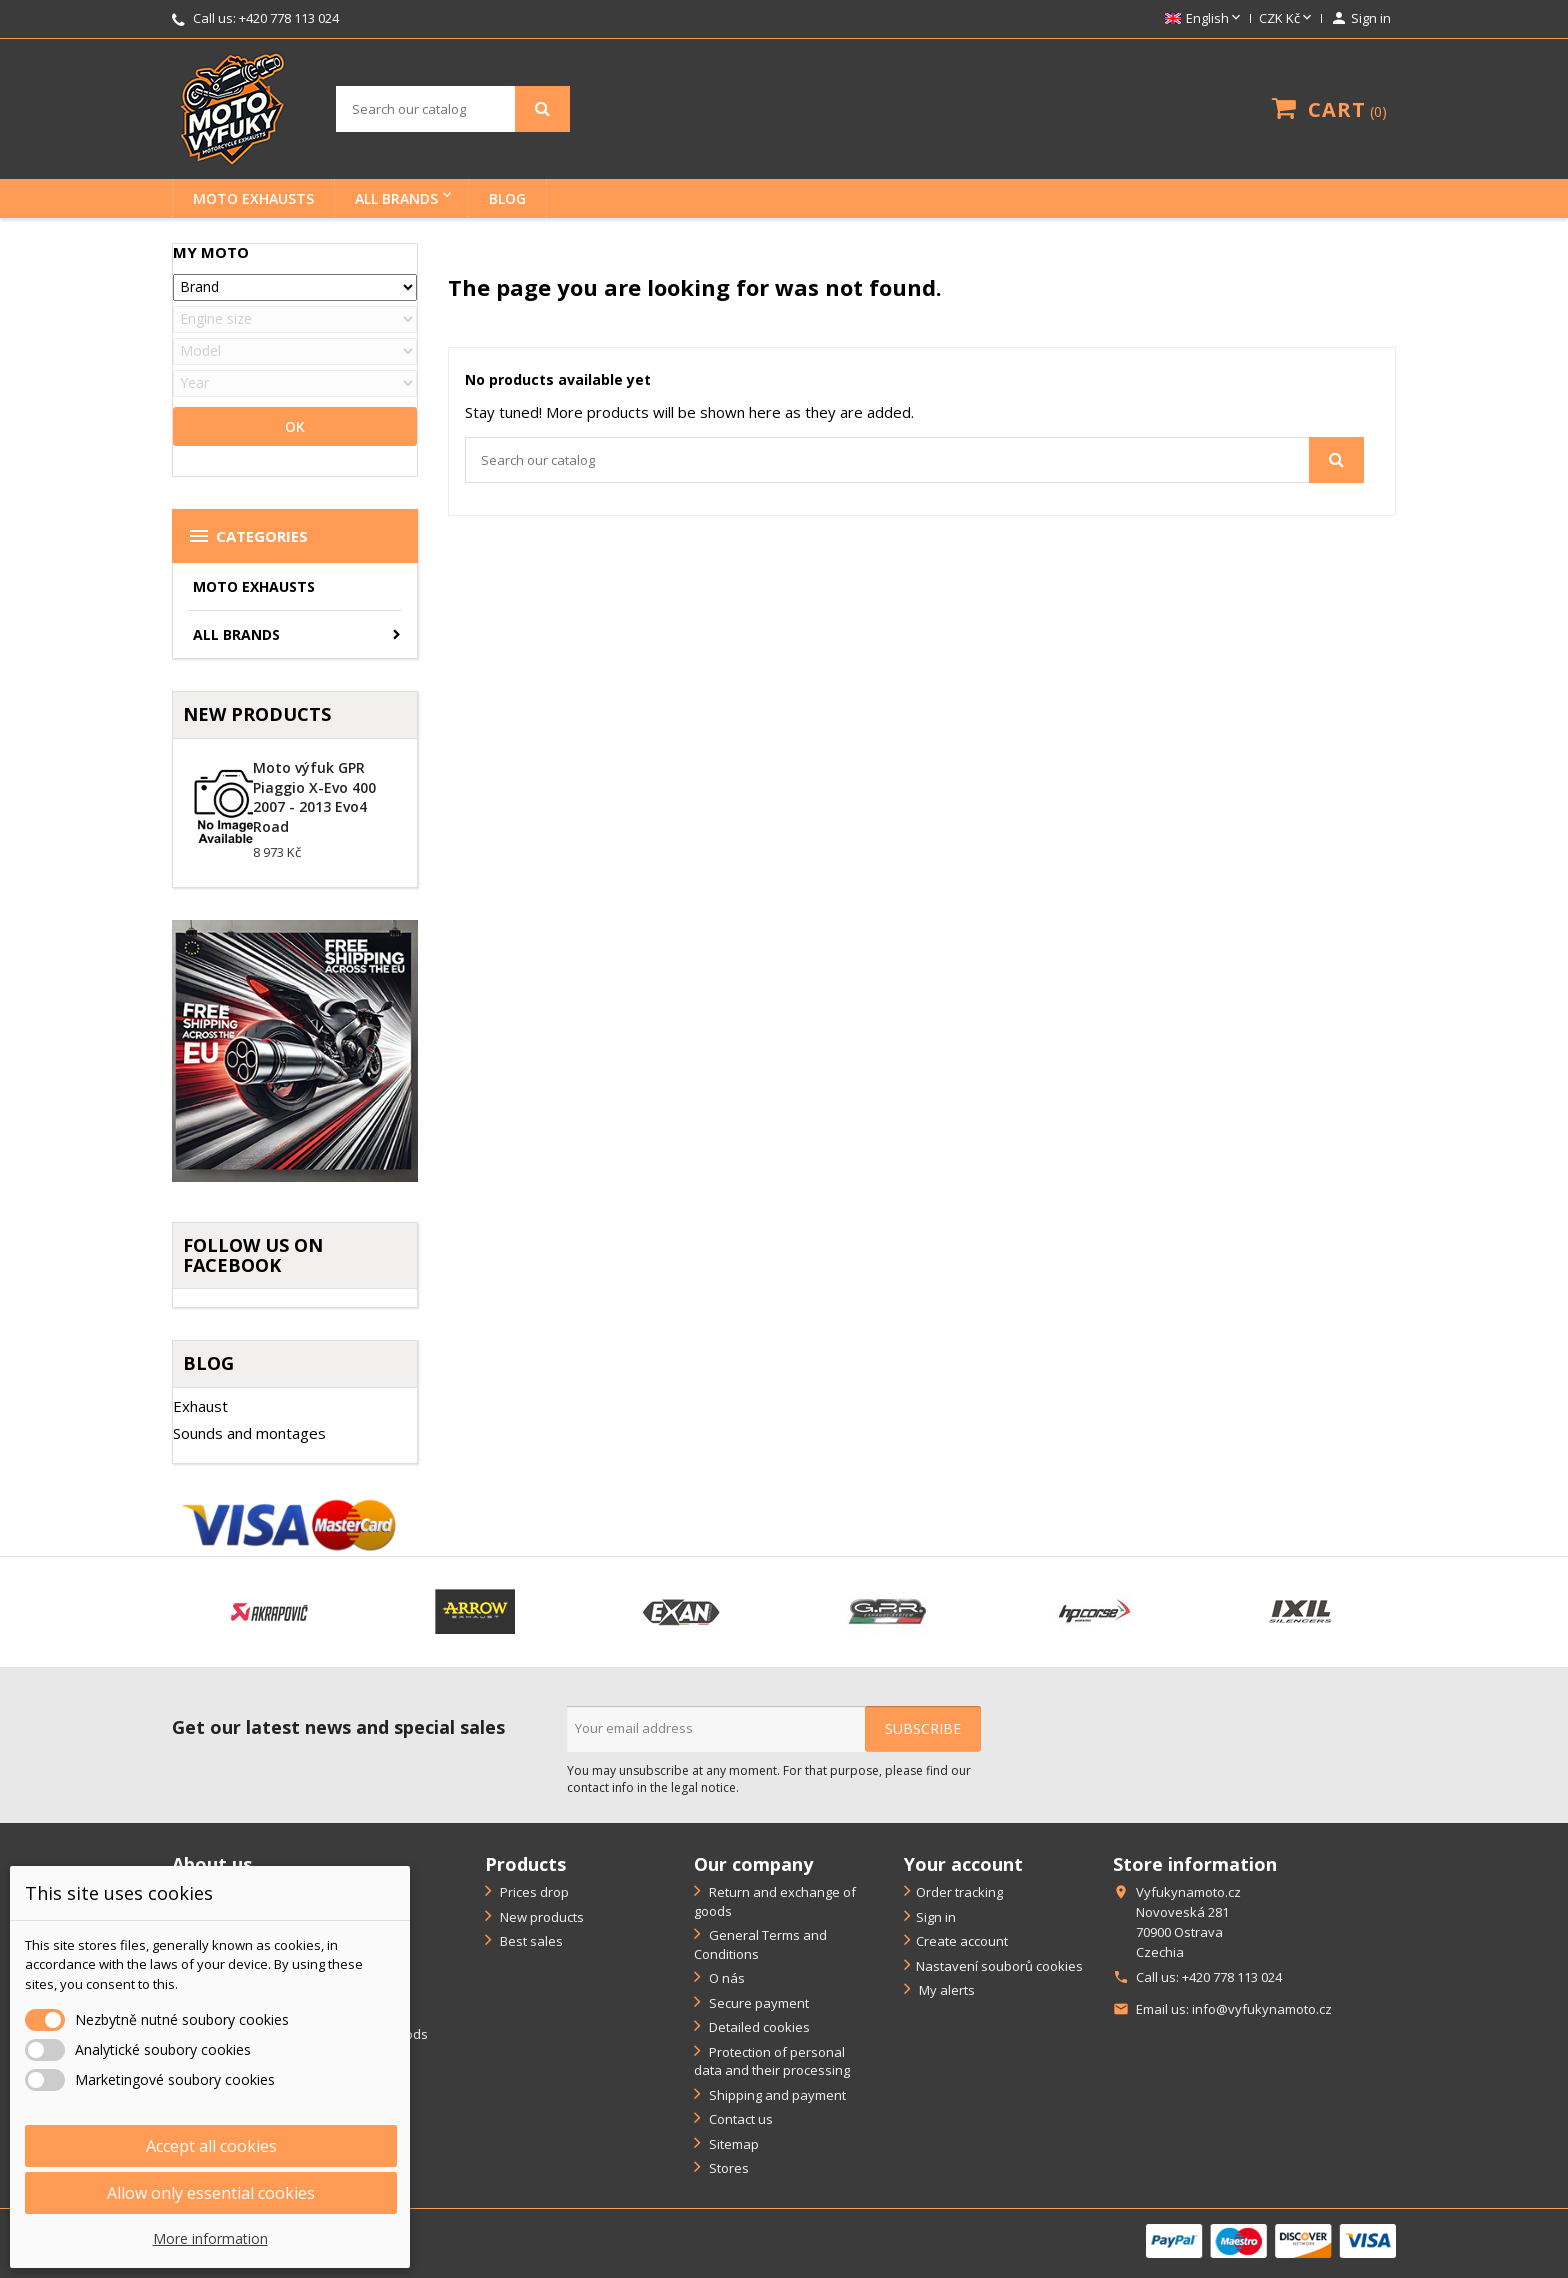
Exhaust (200, 1406)
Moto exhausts (253, 198)
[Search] (453, 109)
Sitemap (732, 2144)
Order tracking (959, 1892)
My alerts (945, 1990)
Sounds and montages (249, 1433)
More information (210, 2238)
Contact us (739, 2119)
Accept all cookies (211, 2146)
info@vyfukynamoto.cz (1262, 2009)
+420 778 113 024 (289, 18)
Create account (962, 1941)
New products (540, 1917)
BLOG (507, 198)
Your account (963, 1864)
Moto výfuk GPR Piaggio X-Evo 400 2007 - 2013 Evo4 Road (314, 797)
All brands (396, 198)
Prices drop (533, 1892)
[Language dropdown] (1204, 19)
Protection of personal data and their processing (772, 2061)
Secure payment (757, 2003)
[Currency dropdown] (1287, 19)
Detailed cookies (758, 2027)
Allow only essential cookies (211, 2193)
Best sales (530, 1941)
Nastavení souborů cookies (999, 1966)
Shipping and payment (776, 2095)
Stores (727, 2168)
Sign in (936, 1917)
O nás (725, 1978)
